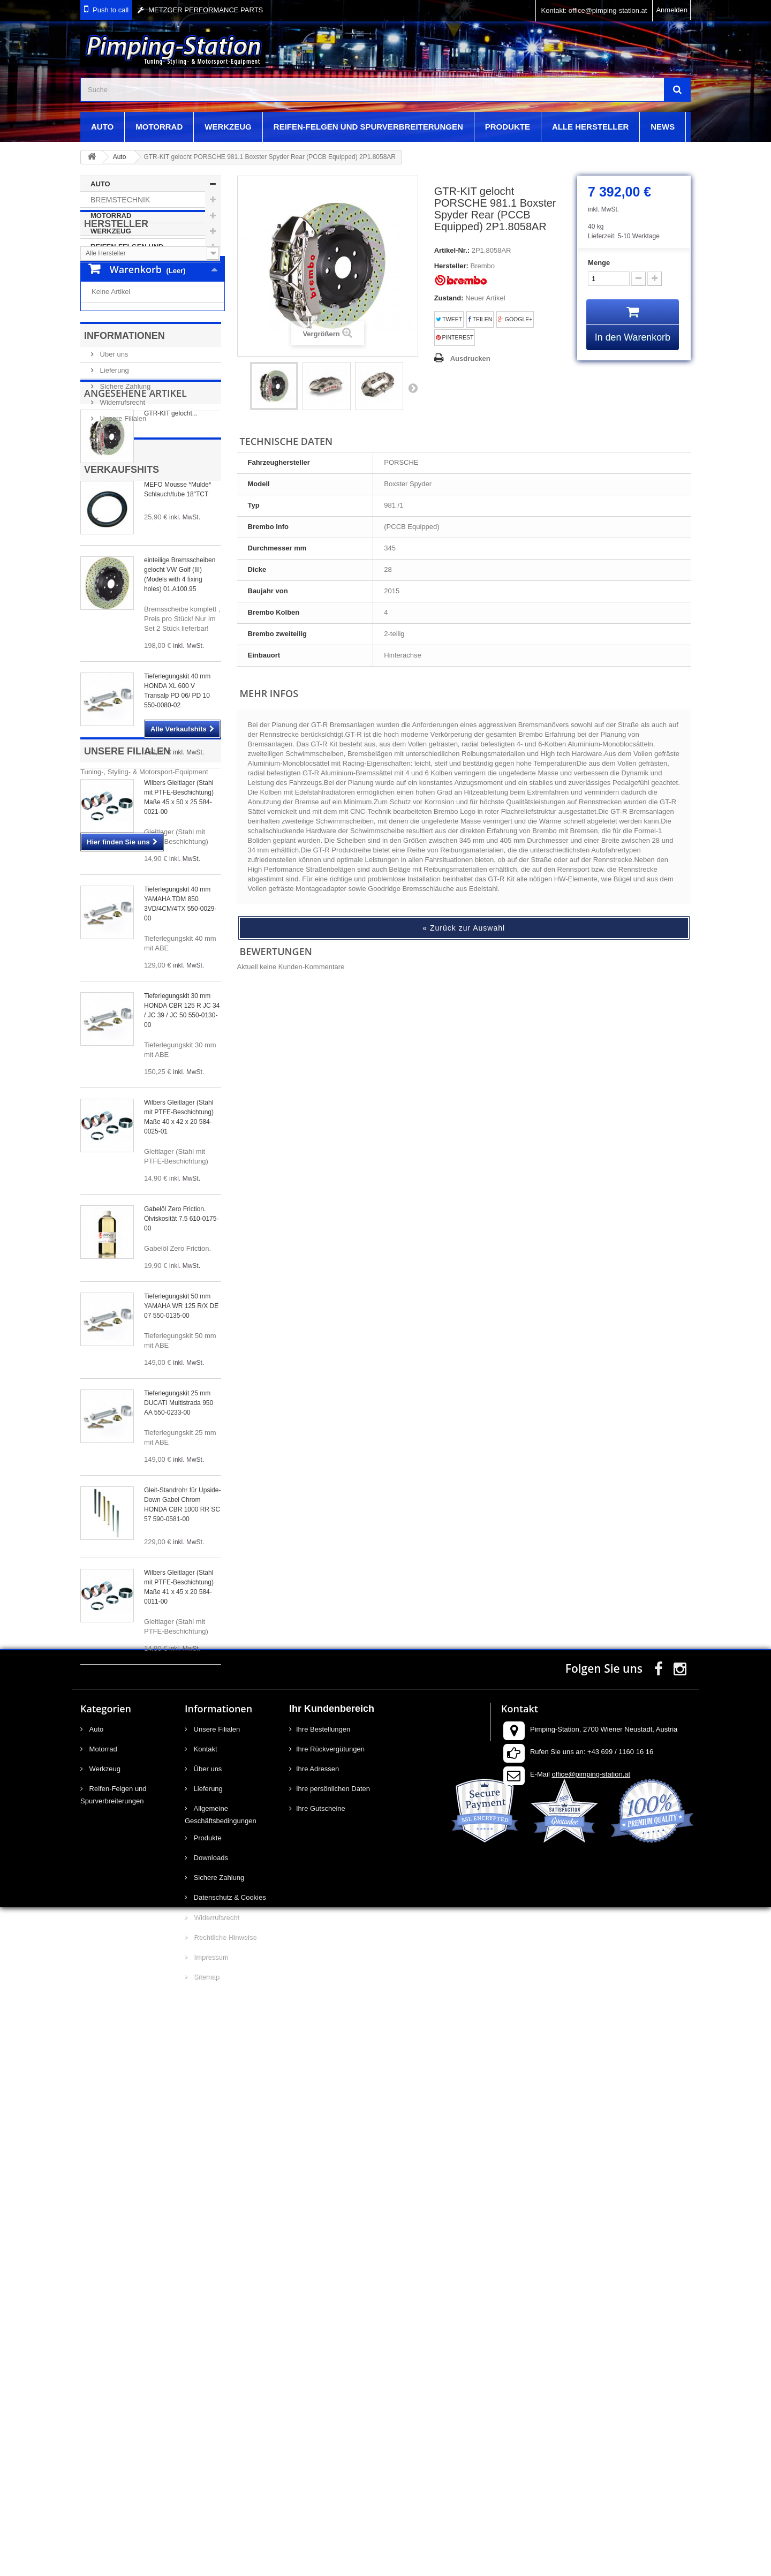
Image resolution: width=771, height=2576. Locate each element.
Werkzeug (228, 126)
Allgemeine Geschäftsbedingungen (220, 2263)
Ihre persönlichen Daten (333, 2237)
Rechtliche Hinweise (224, 2386)
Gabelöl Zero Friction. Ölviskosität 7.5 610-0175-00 (181, 1500)
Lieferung (113, 565)
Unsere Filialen (122, 613)
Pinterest (455, 337)
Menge (599, 263)
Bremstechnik (120, 199)
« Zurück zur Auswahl (463, 928)
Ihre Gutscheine (320, 2257)
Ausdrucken (470, 358)
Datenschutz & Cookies (229, 2346)
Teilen (480, 319)
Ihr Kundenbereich (331, 2157)
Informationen (124, 530)
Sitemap (205, 2425)
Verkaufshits (121, 751)
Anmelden (671, 10)
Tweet (449, 319)
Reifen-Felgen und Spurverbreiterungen (368, 126)
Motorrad (159, 126)
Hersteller (116, 292)
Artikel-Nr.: (452, 250)
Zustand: (449, 298)
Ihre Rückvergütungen (330, 2198)
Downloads (210, 2306)
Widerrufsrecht (121, 597)
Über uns (113, 549)
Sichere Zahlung (124, 581)
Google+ (515, 319)
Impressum (210, 2405)
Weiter (412, 387)
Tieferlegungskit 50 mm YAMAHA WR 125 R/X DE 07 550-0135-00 (181, 1587)
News (663, 126)
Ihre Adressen (317, 2218)
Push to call (110, 10)
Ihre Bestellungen (323, 2178)
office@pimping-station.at (590, 2223)
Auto (102, 126)
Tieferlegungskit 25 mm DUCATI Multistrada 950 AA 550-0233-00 (178, 1684)
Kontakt (204, 2198)
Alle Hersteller (590, 126)
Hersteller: (451, 266)
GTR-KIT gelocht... (171, 671)
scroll (743, 2548)
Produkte (507, 126)
